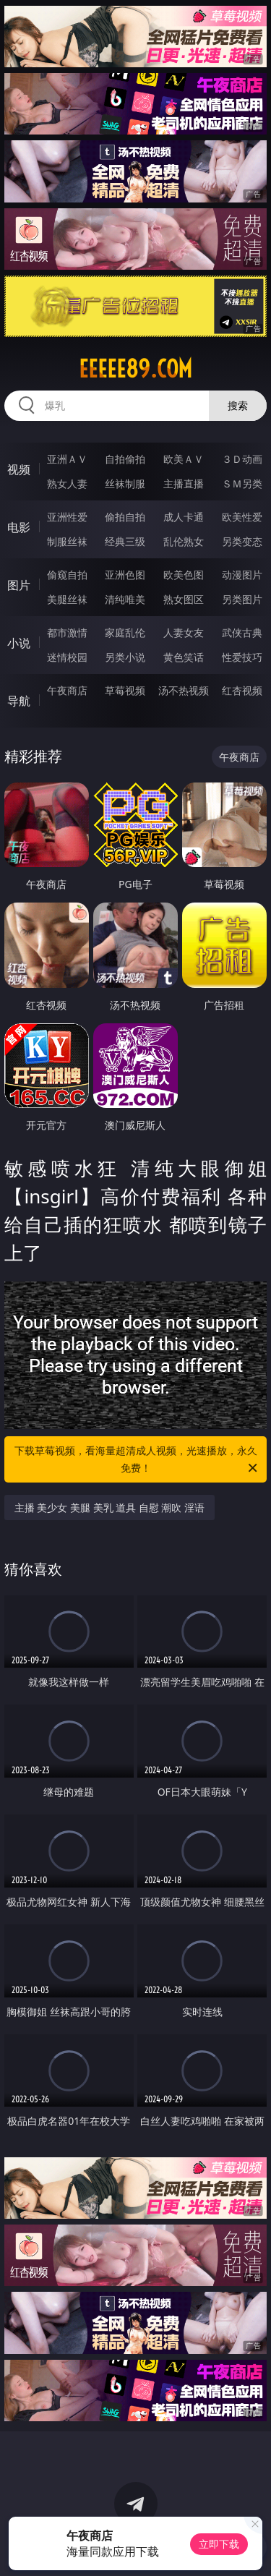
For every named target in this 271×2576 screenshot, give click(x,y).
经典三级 (125, 541)
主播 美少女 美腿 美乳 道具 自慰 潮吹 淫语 (109, 1507)
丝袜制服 (125, 483)
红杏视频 (242, 690)
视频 (18, 469)
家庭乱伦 (125, 632)
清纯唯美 (125, 599)
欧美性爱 (242, 517)
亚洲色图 (125, 574)
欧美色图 (183, 574)
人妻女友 (183, 632)
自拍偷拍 (125, 459)
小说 (18, 643)
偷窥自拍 (67, 574)
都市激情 (67, 632)
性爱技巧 (242, 657)
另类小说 (125, 657)
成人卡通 (183, 517)
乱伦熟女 (183, 541)
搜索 (238, 405)
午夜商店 (67, 690)
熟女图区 (183, 599)
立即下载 (219, 2544)
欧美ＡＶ (183, 459)
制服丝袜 (67, 541)
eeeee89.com (135, 368)
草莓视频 (125, 690)
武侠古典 (242, 632)
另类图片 (242, 599)
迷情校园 (67, 657)
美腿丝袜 (67, 599)
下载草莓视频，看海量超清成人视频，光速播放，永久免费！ (137, 1460)
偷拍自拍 (125, 517)
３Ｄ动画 (242, 459)
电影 (18, 527)
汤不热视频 (183, 690)
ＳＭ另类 (242, 483)
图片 (18, 585)
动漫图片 (242, 574)
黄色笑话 (183, 657)
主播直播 (183, 483)
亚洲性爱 (67, 517)
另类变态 (242, 541)
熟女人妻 (67, 483)
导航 (18, 701)
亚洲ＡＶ (67, 459)
